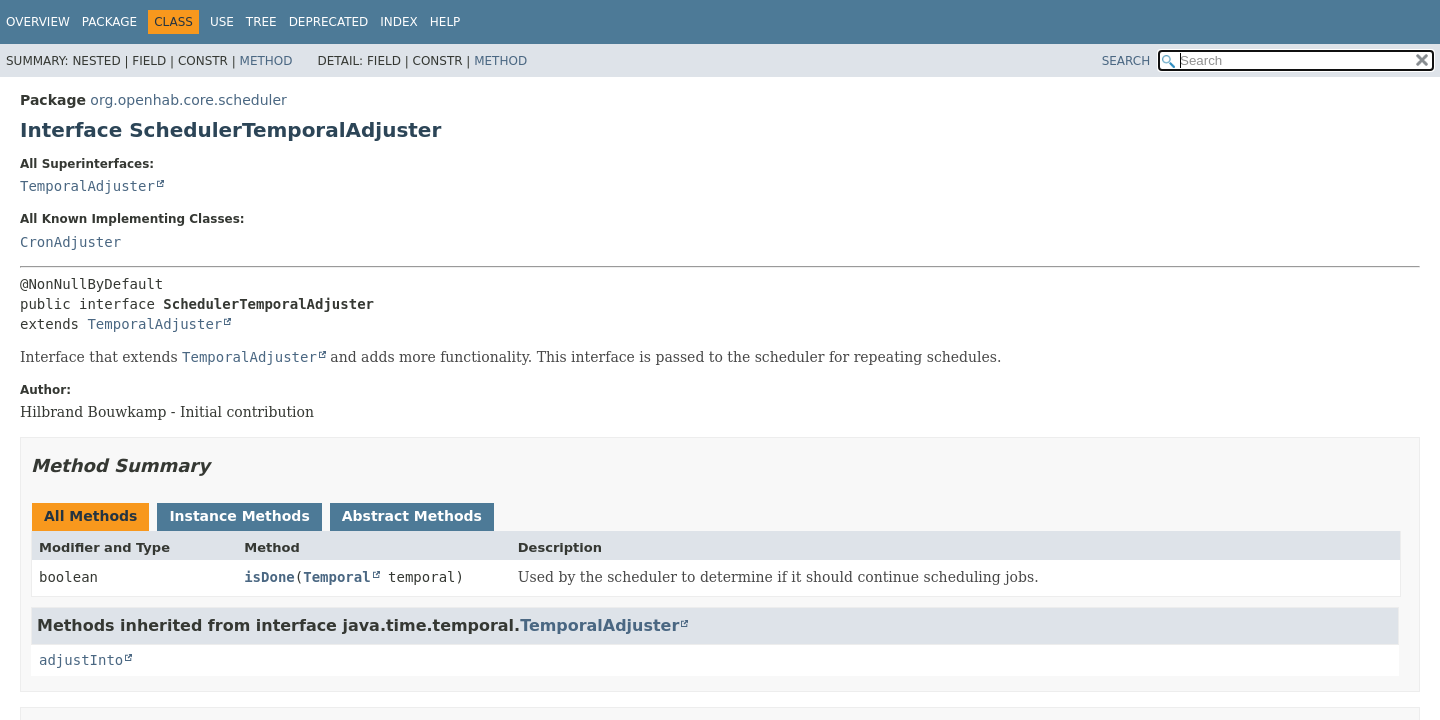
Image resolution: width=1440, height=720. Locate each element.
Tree (261, 22)
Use (222, 22)
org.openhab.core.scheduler (188, 100)
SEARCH (1126, 61)
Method (266, 61)
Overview (38, 22)
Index (399, 22)
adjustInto (81, 660)
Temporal (336, 577)
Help (445, 22)
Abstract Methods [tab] (412, 516)
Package (109, 22)
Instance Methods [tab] (239, 516)
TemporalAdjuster (87, 186)
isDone (269, 577)
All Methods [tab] (90, 516)
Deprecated (329, 22)
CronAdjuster (70, 242)
